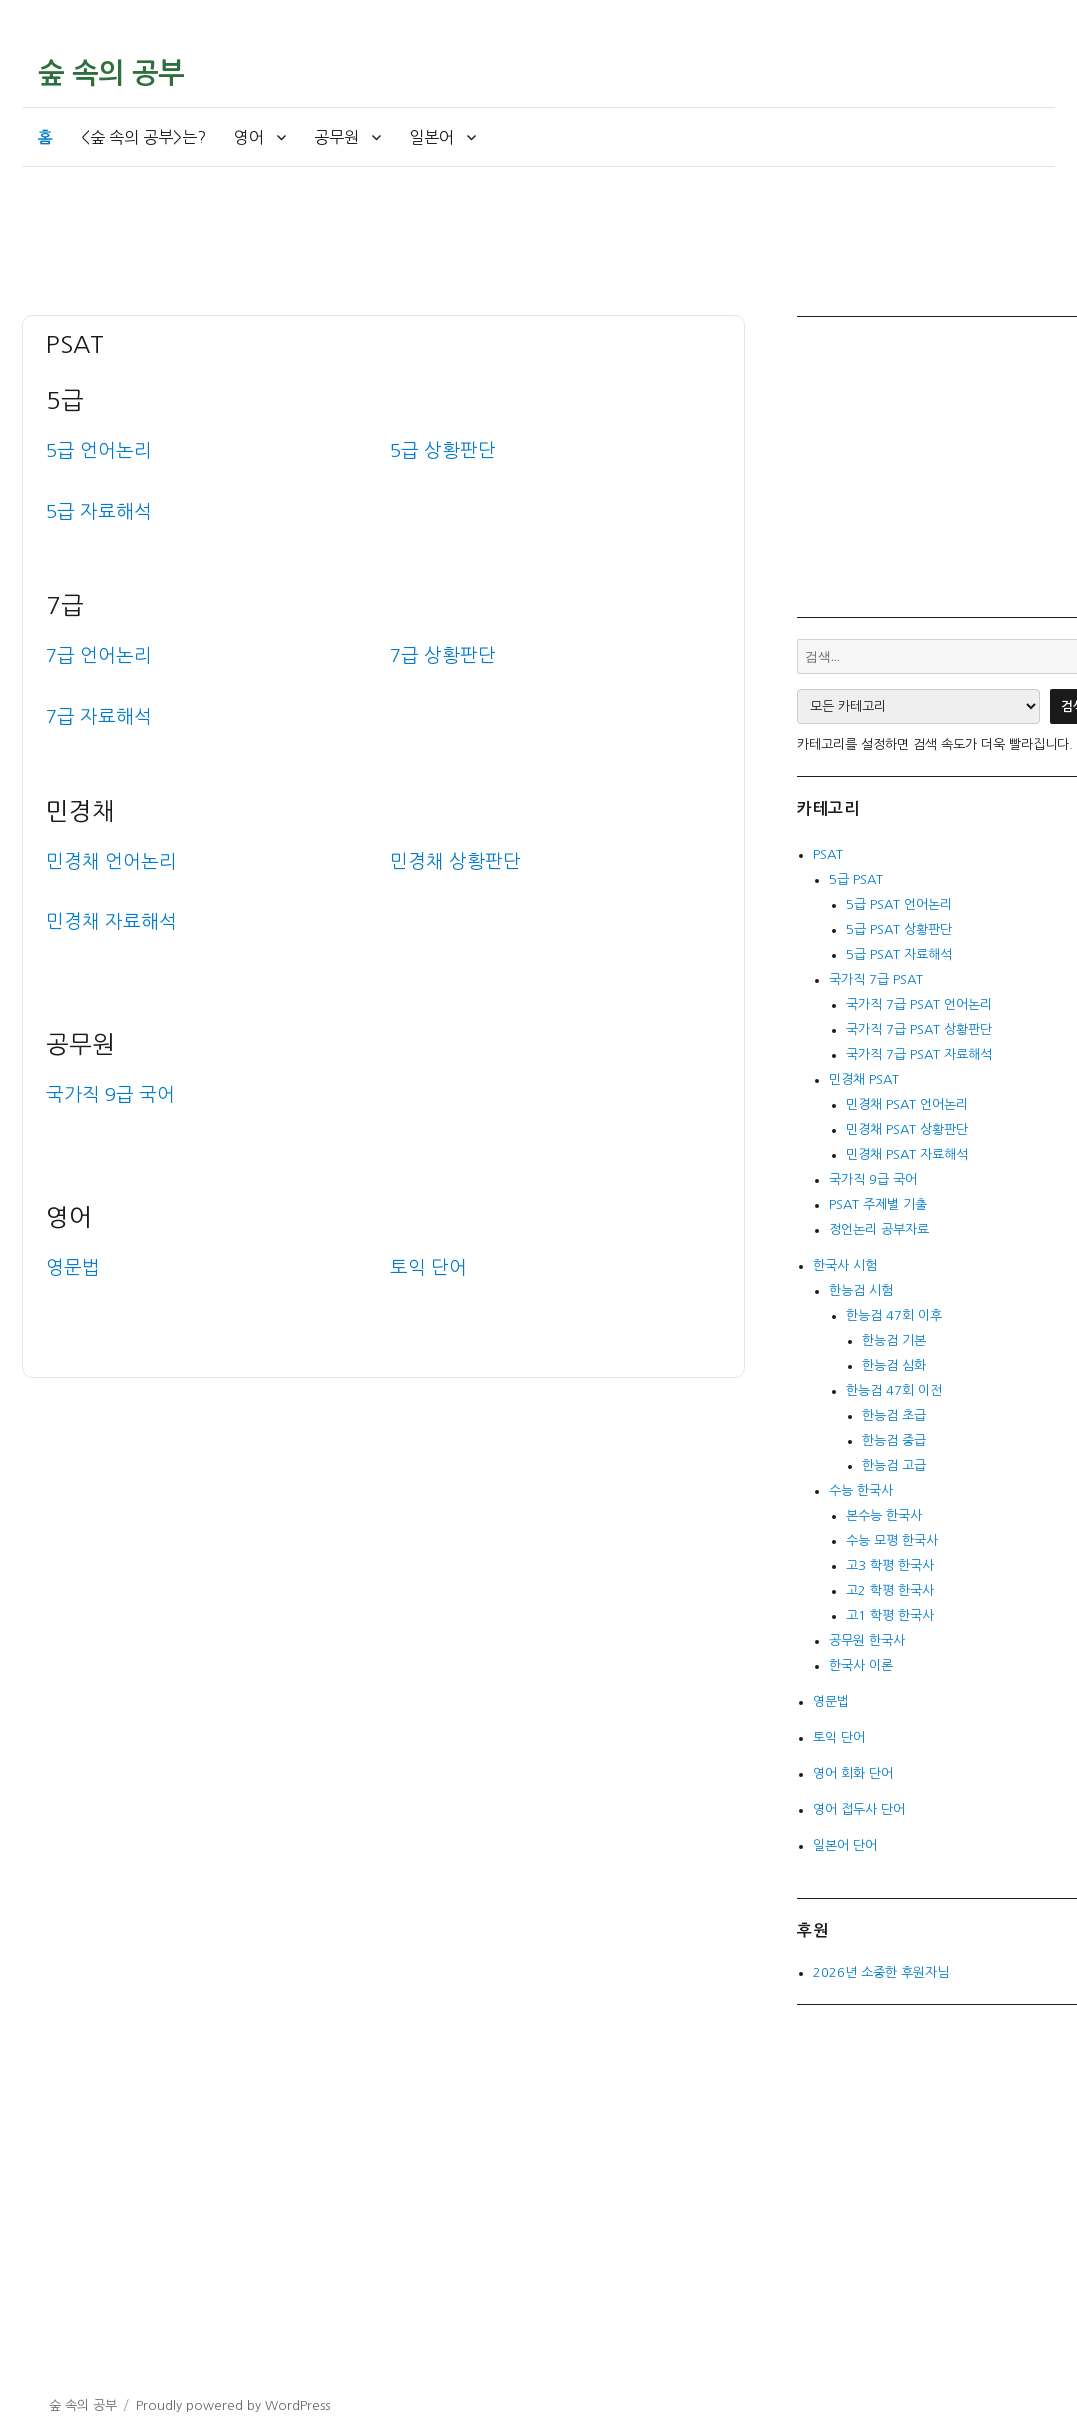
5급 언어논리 (99, 450)
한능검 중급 (894, 1440)
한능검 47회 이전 (894, 1390)
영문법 (831, 1701)
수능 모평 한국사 (892, 1540)
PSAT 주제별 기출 (878, 1204)
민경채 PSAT (864, 1079)
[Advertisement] (390, 262)
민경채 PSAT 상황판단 (907, 1129)
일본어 (431, 137)
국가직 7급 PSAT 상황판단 (919, 1029)
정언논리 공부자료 (879, 1229)
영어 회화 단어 (853, 1773)
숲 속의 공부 (111, 73)
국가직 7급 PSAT (876, 979)
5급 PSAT (856, 879)
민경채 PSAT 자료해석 (907, 1154)
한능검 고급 (894, 1465)
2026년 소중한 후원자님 (881, 1972)
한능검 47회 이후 (894, 1315)
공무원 (336, 137)
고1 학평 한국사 (890, 1615)
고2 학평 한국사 (890, 1590)
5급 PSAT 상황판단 (899, 929)
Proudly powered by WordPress (233, 2405)
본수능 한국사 (884, 1515)
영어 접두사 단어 (859, 1809)
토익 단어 (839, 1737)
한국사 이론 (861, 1665)
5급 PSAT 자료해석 (899, 954)
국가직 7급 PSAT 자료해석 (919, 1054)
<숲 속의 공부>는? (143, 137)
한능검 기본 (894, 1340)
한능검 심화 (894, 1365)
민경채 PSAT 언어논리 (907, 1104)
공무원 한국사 (867, 1640)
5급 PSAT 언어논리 (899, 904)
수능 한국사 (861, 1490)
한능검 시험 (861, 1290)
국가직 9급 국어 (110, 1094)
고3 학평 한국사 (890, 1565)
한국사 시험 (845, 1265)
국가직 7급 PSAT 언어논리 (919, 1004)
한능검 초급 (894, 1415)
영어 (249, 137)
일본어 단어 (845, 1845)
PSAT (828, 854)
